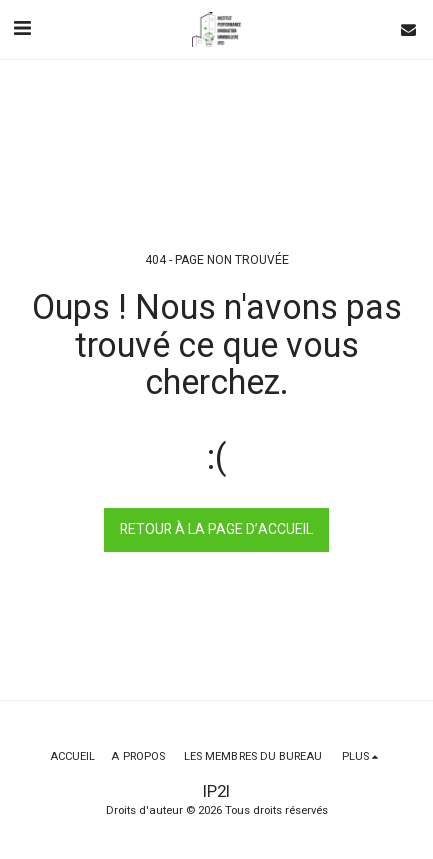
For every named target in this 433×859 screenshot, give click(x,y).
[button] (22, 28)
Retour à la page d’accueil (216, 529)
